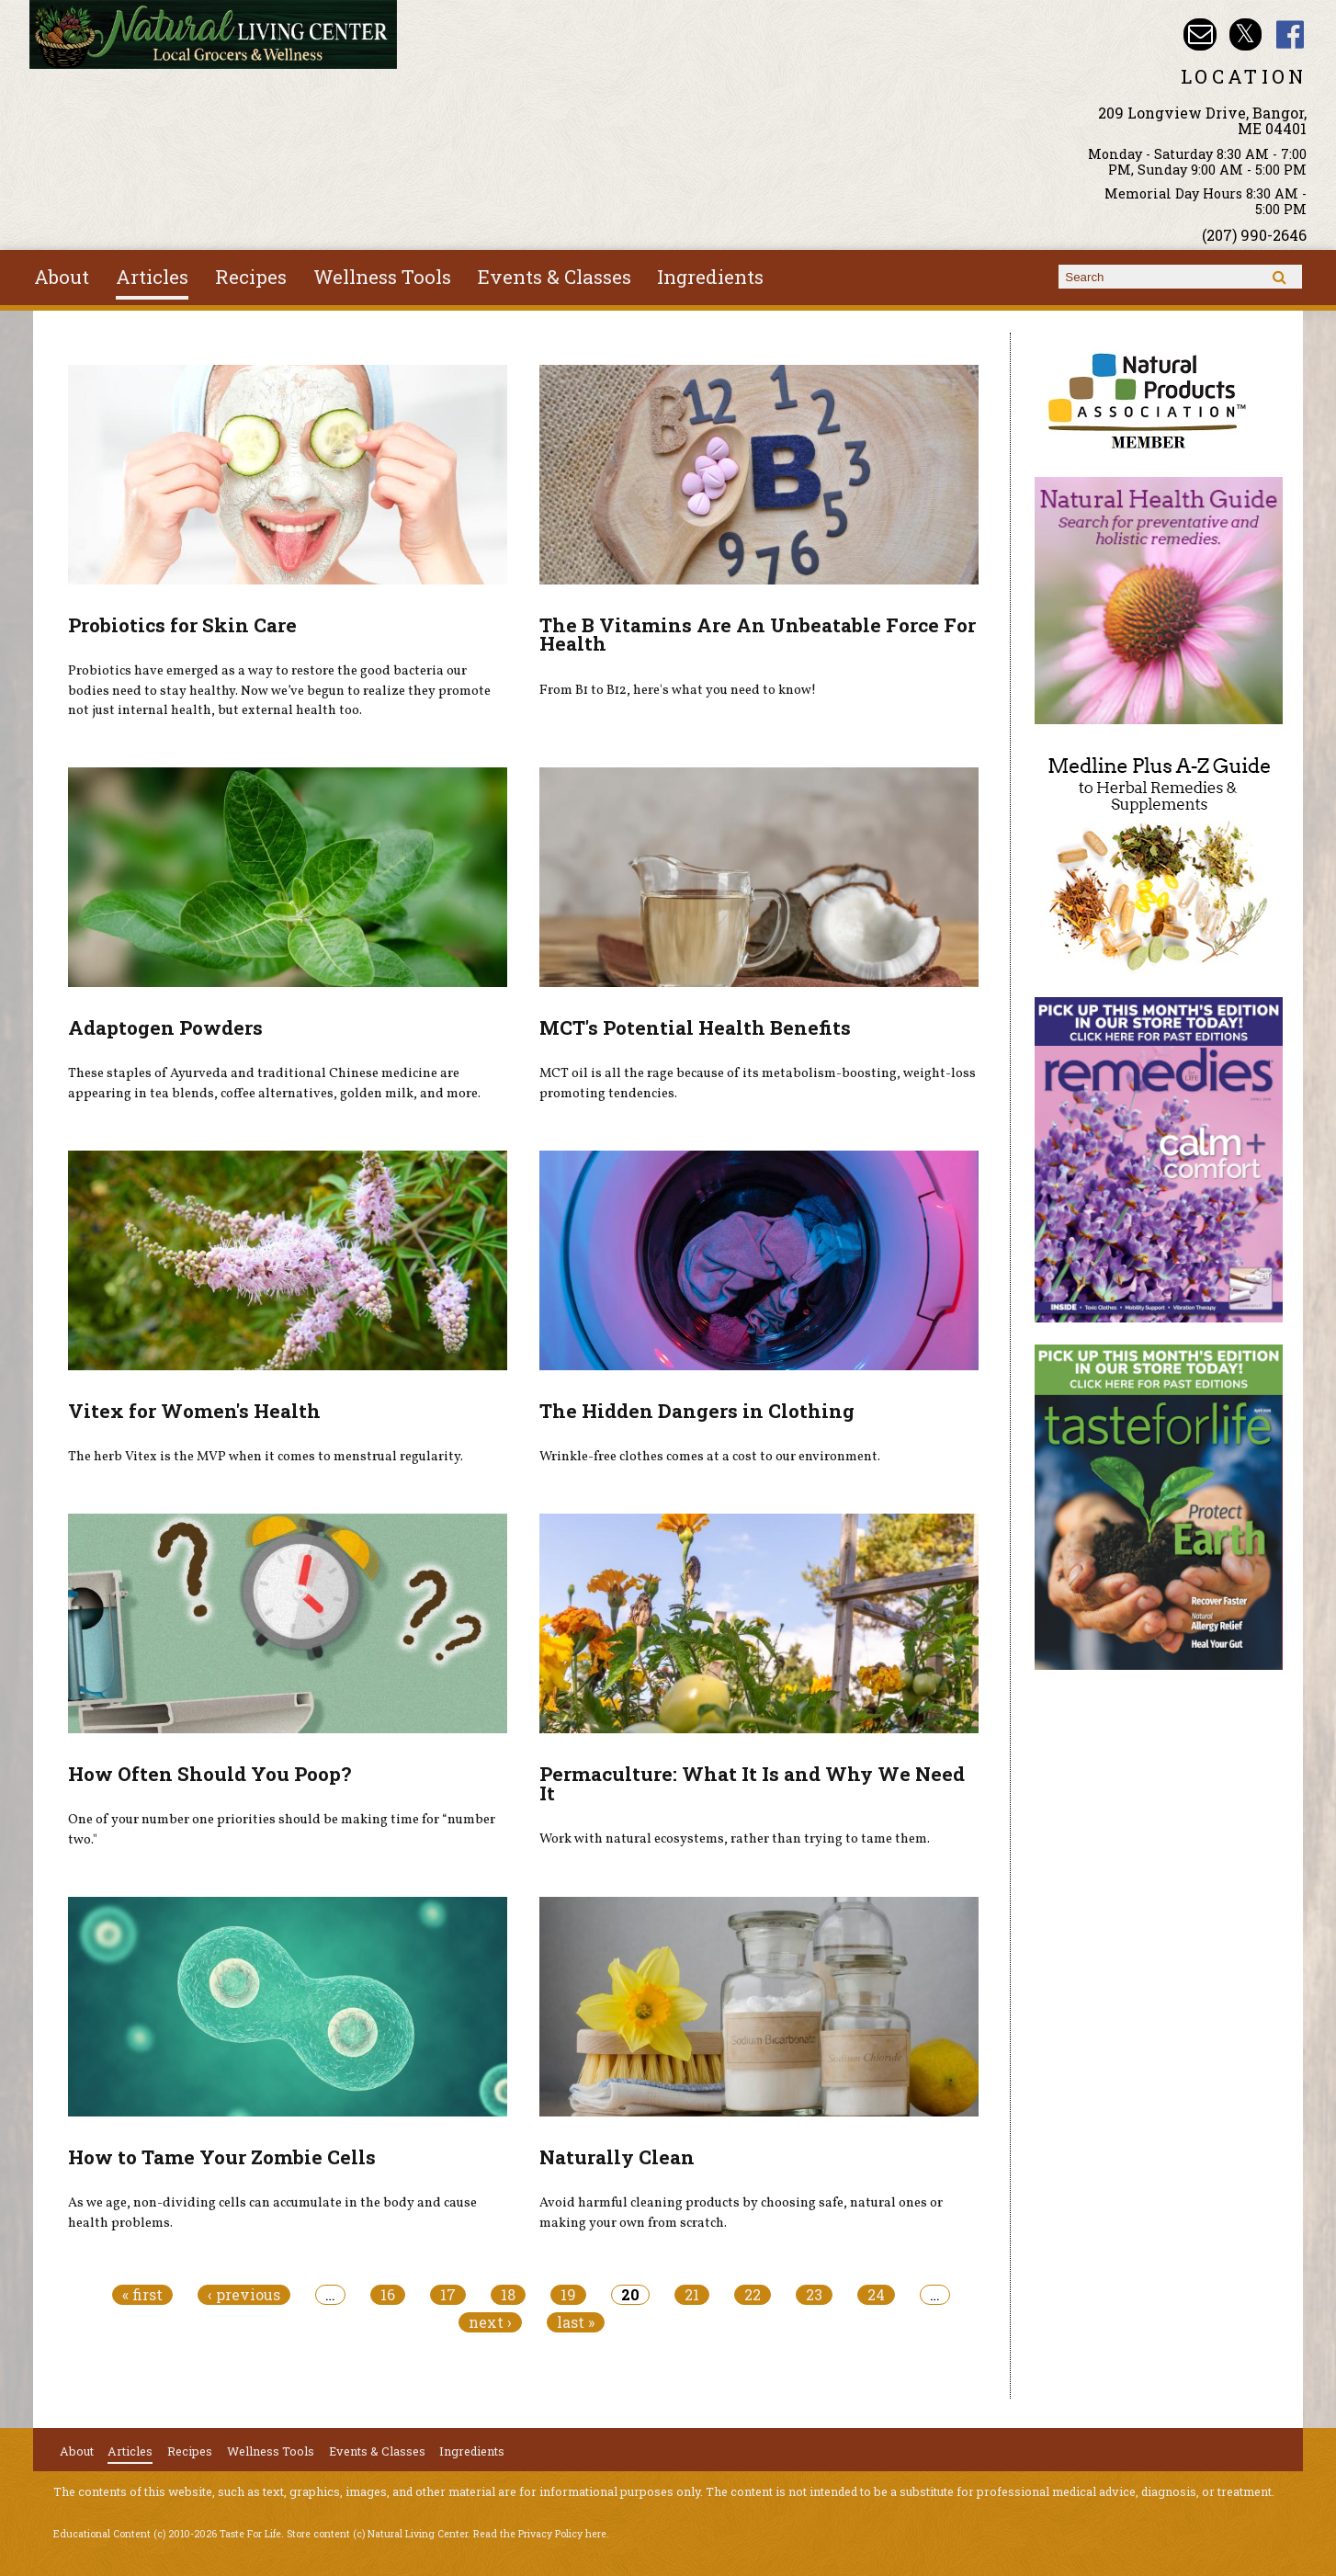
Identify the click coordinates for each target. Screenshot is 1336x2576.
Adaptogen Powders (165, 1027)
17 (448, 2295)
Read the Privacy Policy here (539, 2533)
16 (387, 2295)
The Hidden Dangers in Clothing (697, 1411)
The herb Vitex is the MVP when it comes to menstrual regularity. (265, 1456)
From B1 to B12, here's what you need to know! (677, 690)
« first (142, 2295)
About (61, 276)
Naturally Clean (617, 2157)
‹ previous (244, 2295)
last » (575, 2322)
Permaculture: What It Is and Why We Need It (752, 1783)
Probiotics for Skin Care (182, 625)
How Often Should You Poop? (209, 1774)
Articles (152, 276)
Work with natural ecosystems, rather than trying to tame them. (734, 1839)
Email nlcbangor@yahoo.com (1199, 34)
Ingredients (710, 276)
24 (876, 2295)
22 (752, 2295)
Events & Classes (554, 276)
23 (814, 2295)
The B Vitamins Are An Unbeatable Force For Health (757, 634)
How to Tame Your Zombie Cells (222, 2157)
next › (490, 2322)
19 (568, 2295)
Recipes (251, 276)
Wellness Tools (382, 276)
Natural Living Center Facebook (1290, 34)
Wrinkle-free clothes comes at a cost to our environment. (709, 1456)
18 (508, 2295)
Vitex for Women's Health (194, 1411)
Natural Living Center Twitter (1245, 34)
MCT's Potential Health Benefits (695, 1027)
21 (692, 2295)
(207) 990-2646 (1254, 234)
